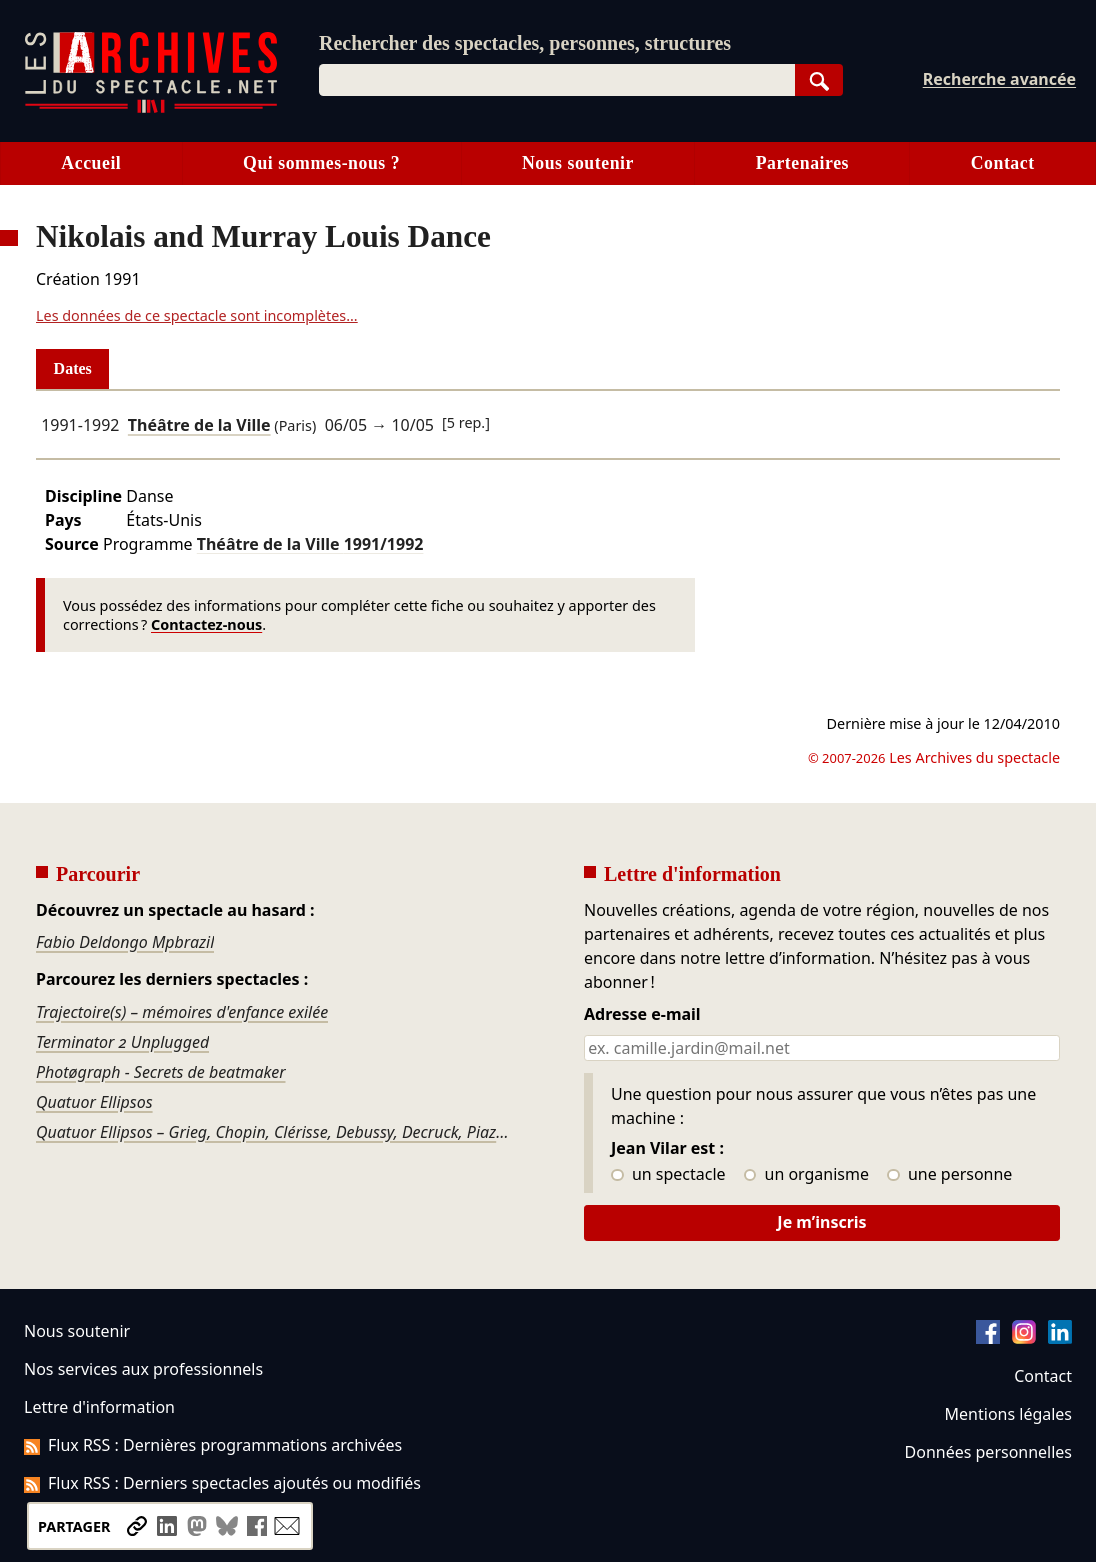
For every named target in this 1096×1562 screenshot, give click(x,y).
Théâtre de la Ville (199, 425)
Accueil (91, 163)
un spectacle (668, 1175)
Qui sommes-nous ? (321, 163)
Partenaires (802, 163)
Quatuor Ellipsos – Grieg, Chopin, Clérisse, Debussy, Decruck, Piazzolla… (274, 1132)
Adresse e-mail (642, 1015)
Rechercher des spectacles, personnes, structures (525, 43)
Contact (1003, 163)
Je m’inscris (821, 1222)
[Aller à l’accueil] (151, 108)
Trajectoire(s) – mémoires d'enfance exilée (182, 1012)
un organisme (806, 1175)
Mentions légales (1008, 1414)
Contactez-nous (206, 624)
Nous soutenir (578, 163)
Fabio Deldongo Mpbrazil (125, 942)
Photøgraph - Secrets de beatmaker (161, 1072)
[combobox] (557, 80)
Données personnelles (988, 1452)
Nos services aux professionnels (143, 1369)
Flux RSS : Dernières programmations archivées (213, 1445)
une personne (949, 1175)
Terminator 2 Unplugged (122, 1042)
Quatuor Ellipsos (94, 1102)
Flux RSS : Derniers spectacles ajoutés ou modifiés (222, 1483)
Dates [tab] (73, 368)
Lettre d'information (99, 1407)
